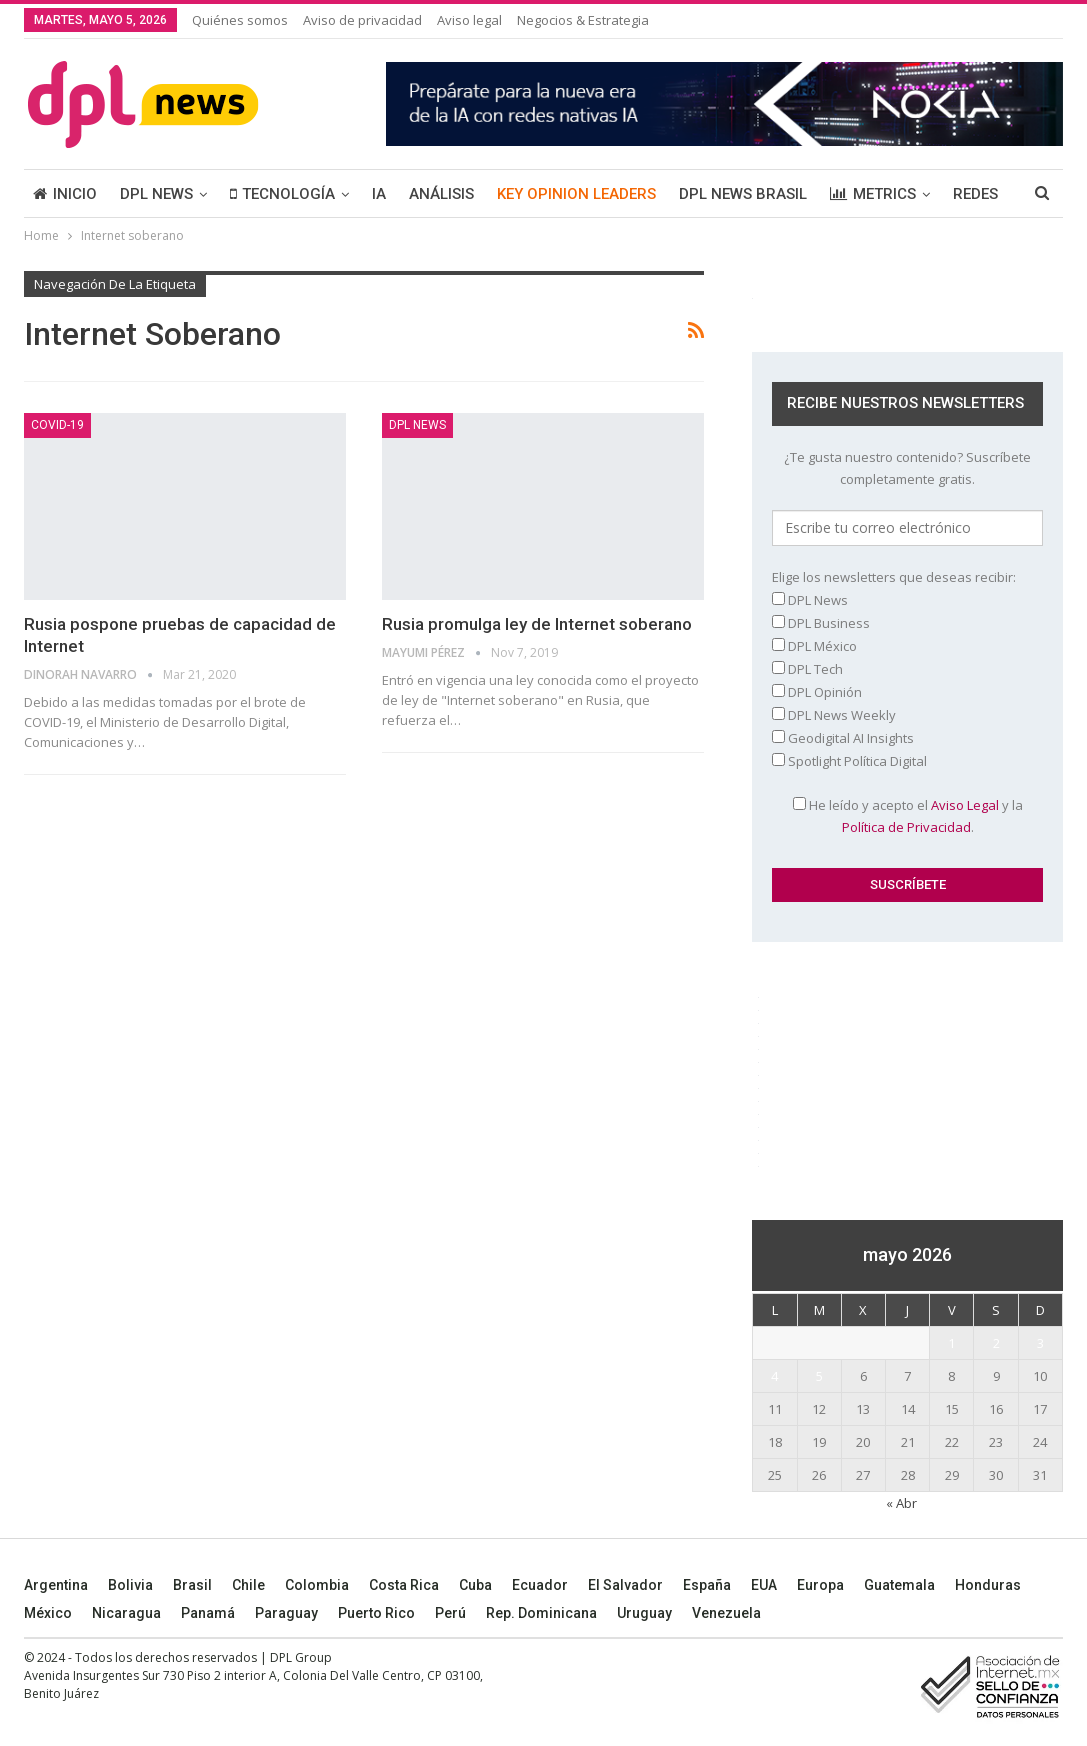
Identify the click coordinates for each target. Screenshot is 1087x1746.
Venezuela (726, 1613)
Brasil (192, 1585)
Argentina (56, 1585)
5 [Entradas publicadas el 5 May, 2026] (819, 1376)
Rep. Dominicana (541, 1613)
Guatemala (899, 1585)
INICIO (65, 194)
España (707, 1585)
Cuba (475, 1585)
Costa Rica (404, 1585)
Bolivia (130, 1585)
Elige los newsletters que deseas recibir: (894, 577)
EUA (764, 1585)
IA (379, 194)
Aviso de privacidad (362, 20)
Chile (248, 1585)
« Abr (901, 1503)
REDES (975, 194)
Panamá (208, 1613)
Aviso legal (469, 20)
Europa (820, 1585)
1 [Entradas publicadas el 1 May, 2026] (951, 1343)
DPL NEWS (156, 194)
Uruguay (644, 1613)
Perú (450, 1613)
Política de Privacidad (906, 827)
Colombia (317, 1585)
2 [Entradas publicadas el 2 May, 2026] (996, 1343)
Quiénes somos (240, 20)
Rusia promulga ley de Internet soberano (537, 624)
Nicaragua (126, 1613)
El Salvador (625, 1585)
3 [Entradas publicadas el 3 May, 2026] (1040, 1343)
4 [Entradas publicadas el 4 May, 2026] (774, 1376)
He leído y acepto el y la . (908, 816)
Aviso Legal (965, 805)
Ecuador (540, 1585)
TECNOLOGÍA (282, 194)
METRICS (873, 194)
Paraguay (286, 1613)
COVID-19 (57, 425)
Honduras (988, 1585)
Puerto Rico (376, 1613)
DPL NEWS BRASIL (743, 194)
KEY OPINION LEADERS (576, 194)
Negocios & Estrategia (583, 20)
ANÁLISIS (441, 194)
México (48, 1613)
